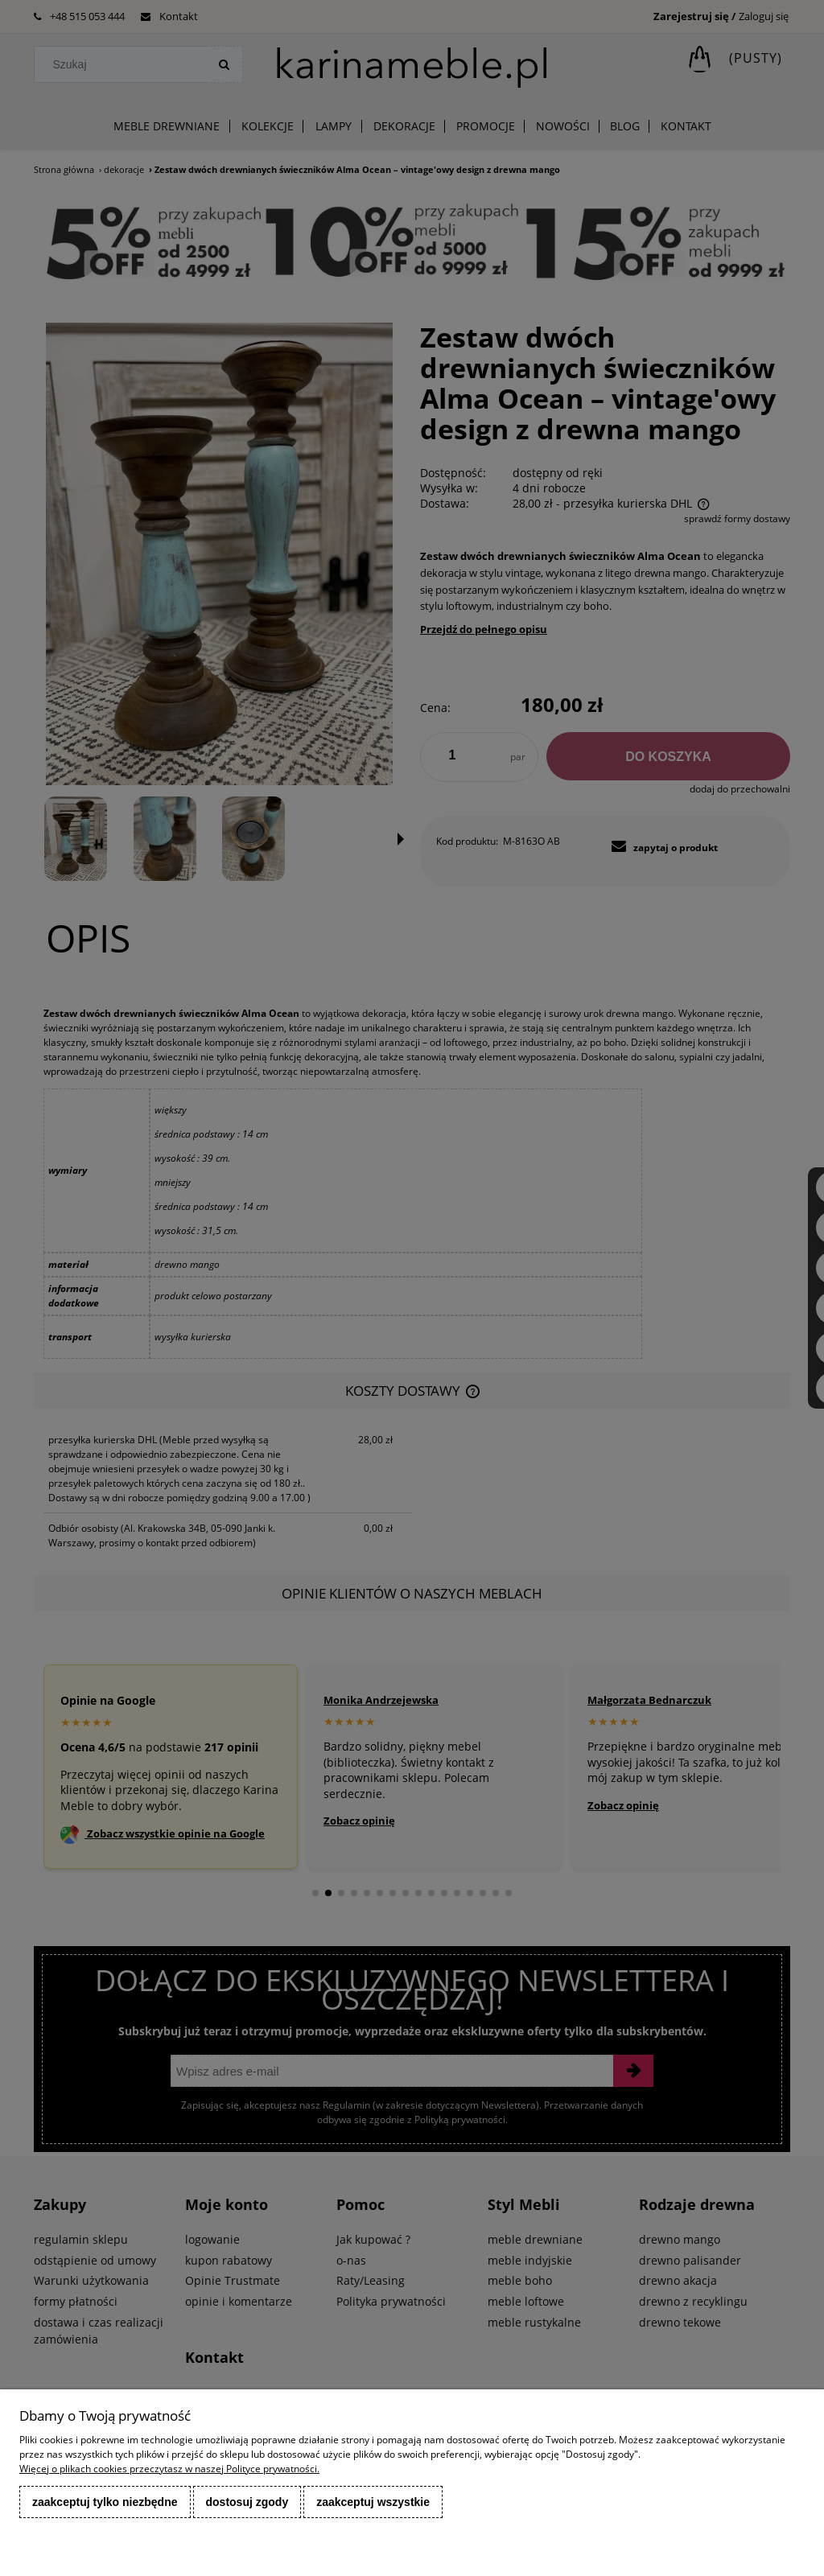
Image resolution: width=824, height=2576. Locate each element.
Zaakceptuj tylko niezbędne (105, 2502)
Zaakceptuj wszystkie (373, 2502)
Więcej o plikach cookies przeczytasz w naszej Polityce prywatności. (169, 2468)
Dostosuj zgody (247, 2502)
